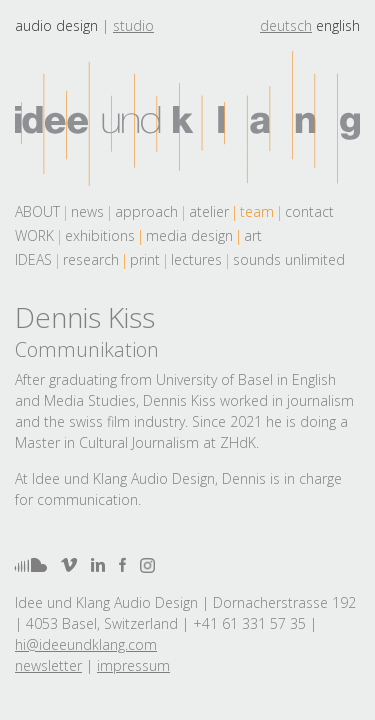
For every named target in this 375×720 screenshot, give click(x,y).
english (338, 25)
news (87, 211)
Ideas (33, 259)
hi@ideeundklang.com (86, 644)
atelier (209, 211)
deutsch (286, 25)
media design (189, 235)
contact (309, 211)
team (257, 211)
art (253, 235)
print (145, 259)
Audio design (56, 25)
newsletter (48, 665)
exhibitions (100, 235)
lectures (196, 259)
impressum (133, 665)
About (37, 211)
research (91, 259)
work (34, 235)
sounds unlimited (289, 259)
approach (146, 211)
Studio (133, 25)
